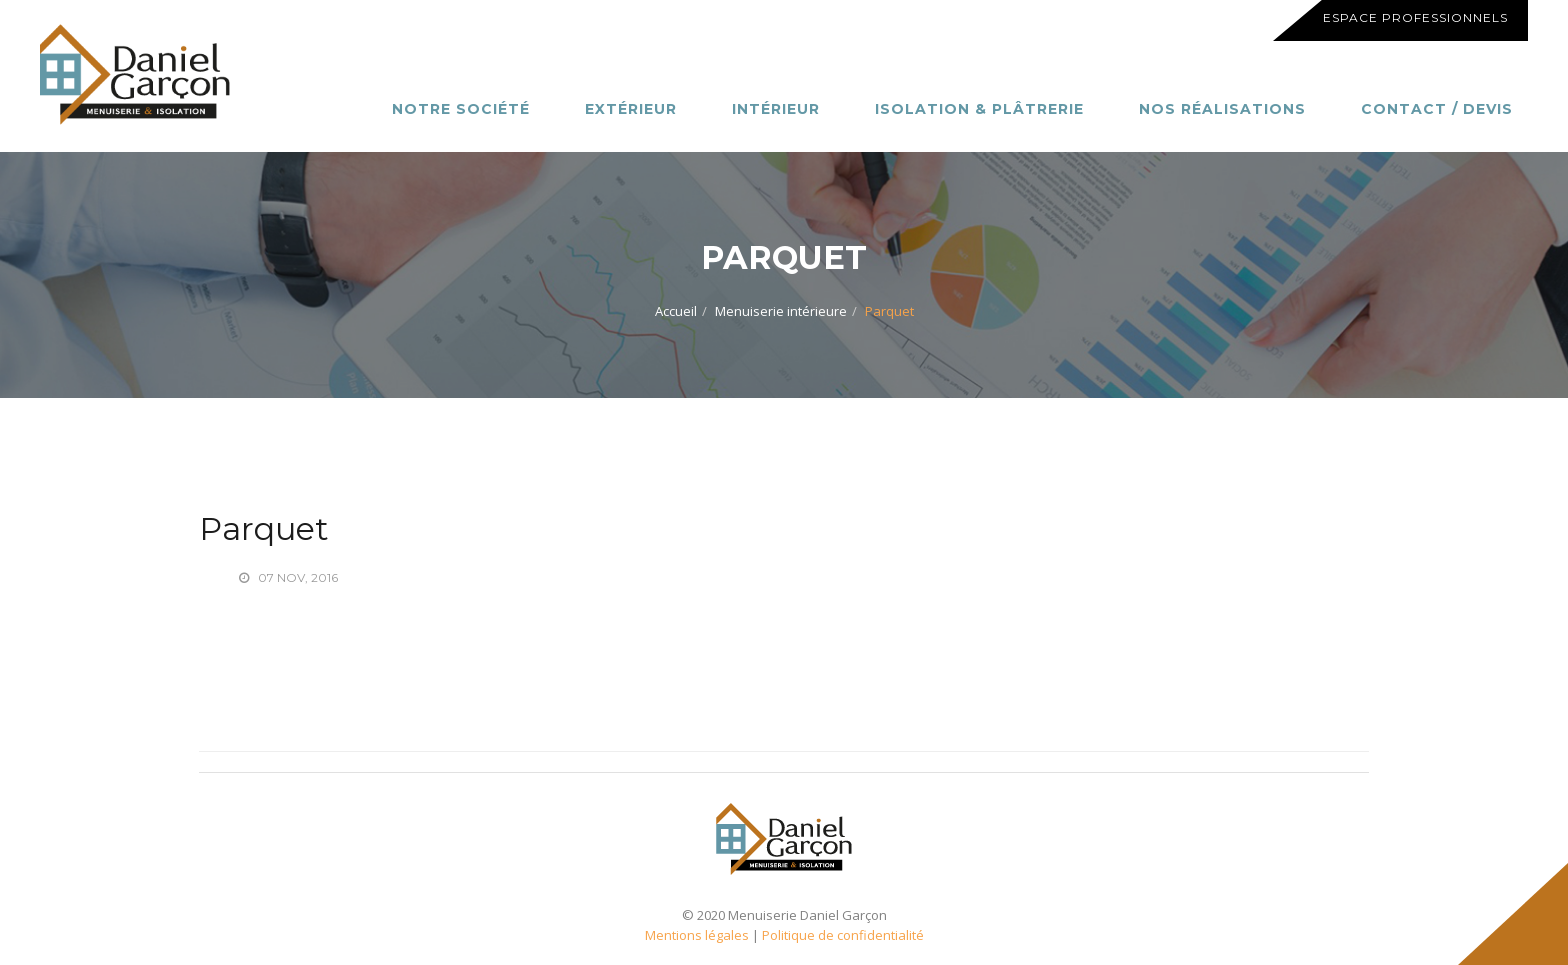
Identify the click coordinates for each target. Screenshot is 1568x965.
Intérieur (776, 109)
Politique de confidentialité (843, 935)
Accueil (676, 311)
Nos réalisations (1222, 109)
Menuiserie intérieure (781, 311)
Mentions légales (697, 935)
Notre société (461, 109)
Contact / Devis (1437, 109)
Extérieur (631, 109)
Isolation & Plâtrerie (979, 109)
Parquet (264, 528)
